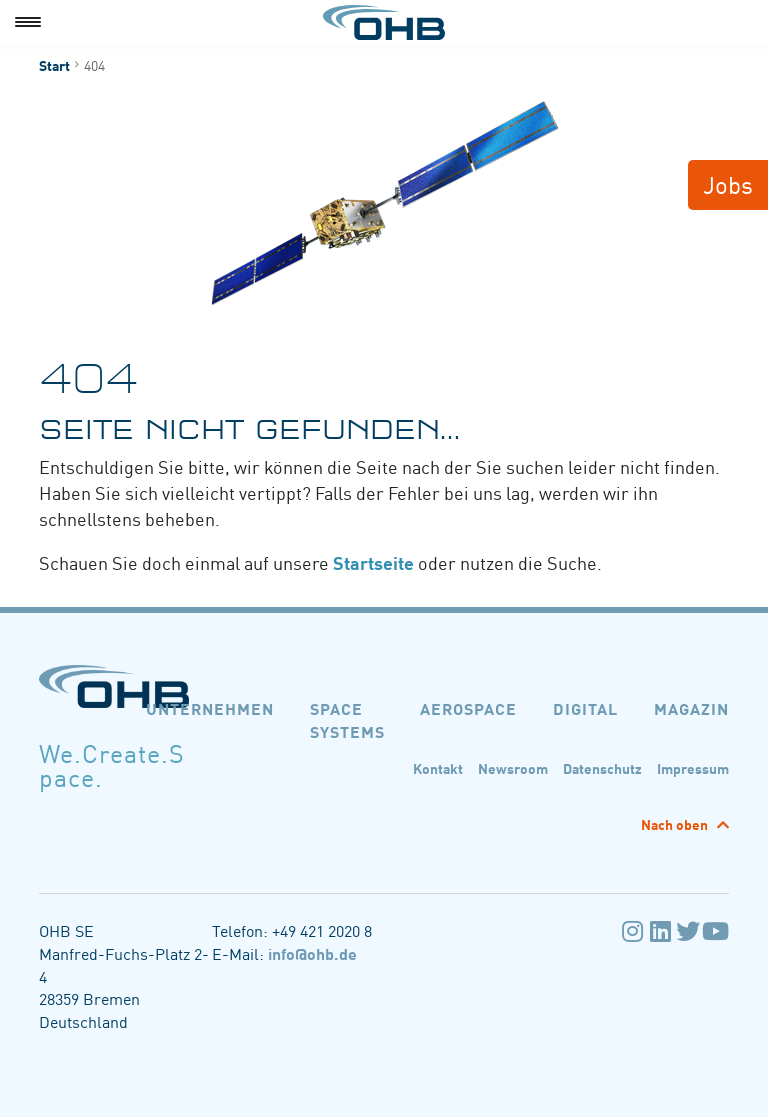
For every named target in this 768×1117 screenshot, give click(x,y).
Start (54, 65)
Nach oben (676, 824)
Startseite (373, 562)
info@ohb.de (312, 953)
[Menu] (28, 22)
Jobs (728, 183)
